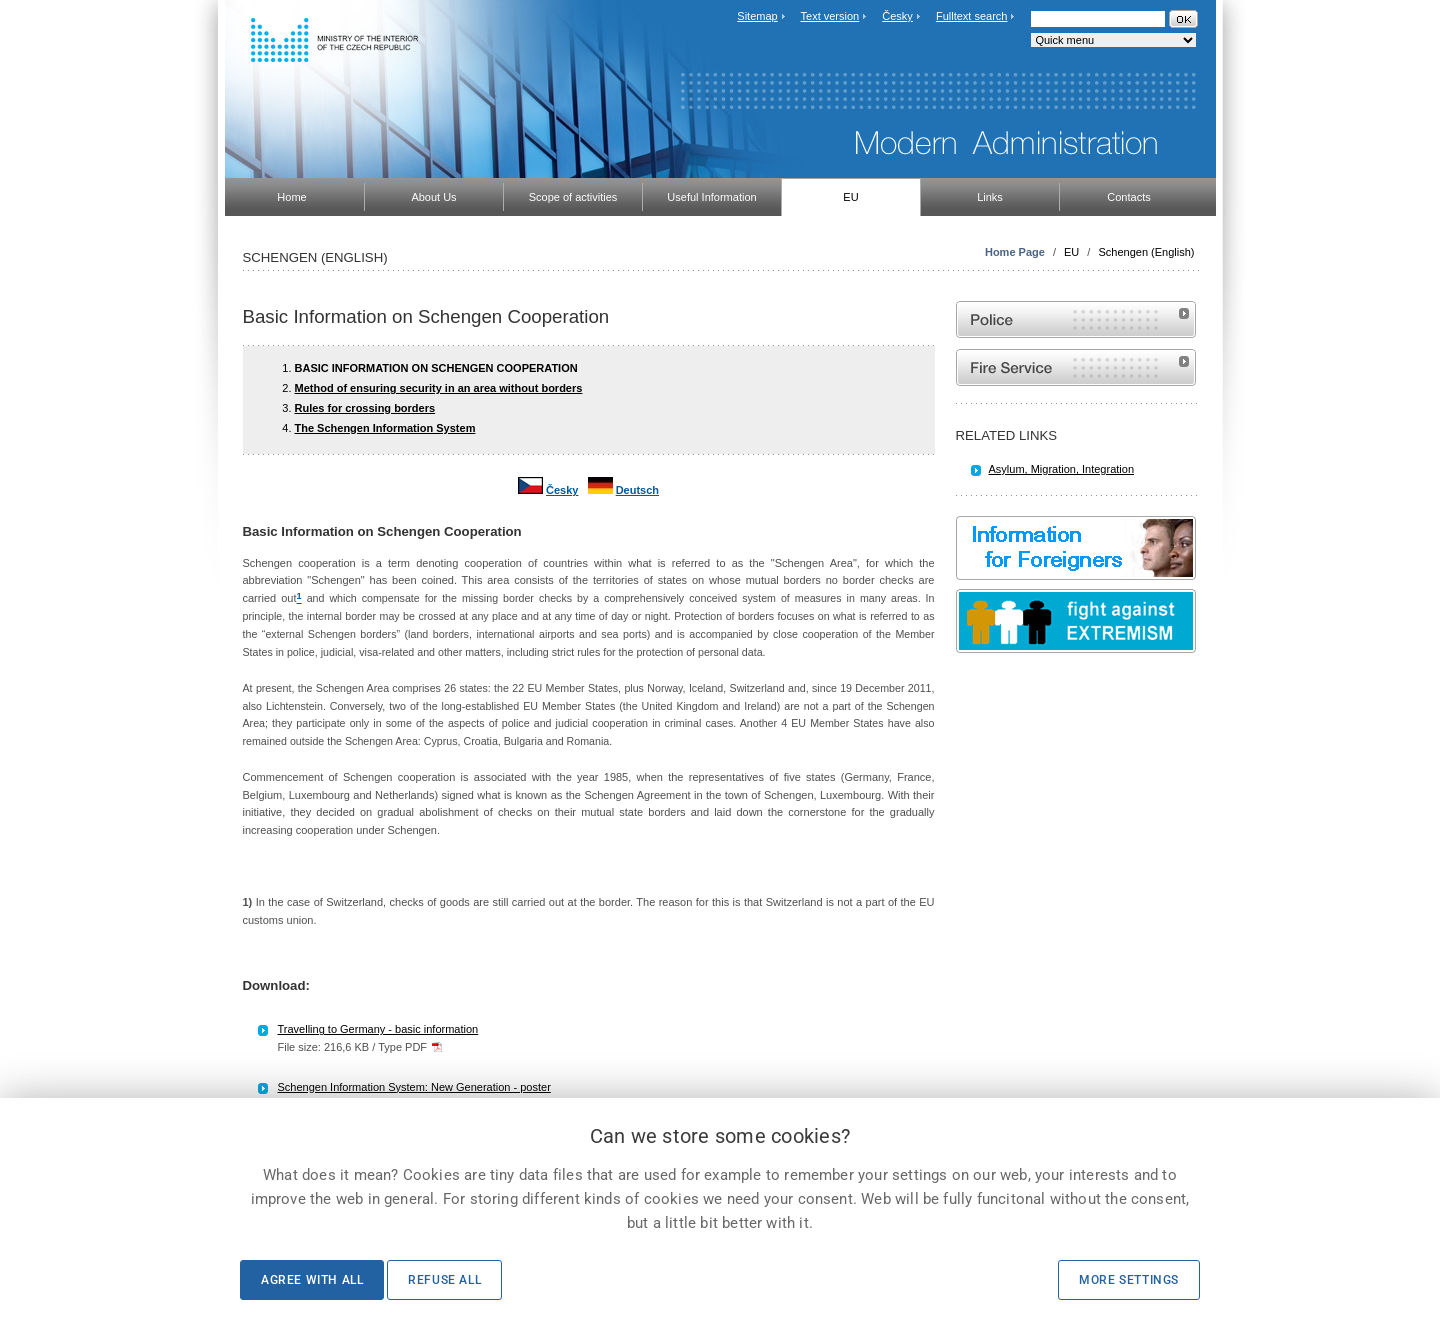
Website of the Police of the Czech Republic (1076, 319)
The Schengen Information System (385, 428)
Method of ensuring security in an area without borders (439, 388)
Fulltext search (972, 16)
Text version (830, 16)
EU (1071, 252)
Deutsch (637, 490)
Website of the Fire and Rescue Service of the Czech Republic (1076, 367)
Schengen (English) (1146, 252)
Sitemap (757, 16)
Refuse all (444, 1280)
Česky (897, 16)
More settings (1129, 1280)
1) (248, 902)
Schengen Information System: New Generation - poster (414, 1087)
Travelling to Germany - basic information (378, 1029)
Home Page (1015, 252)
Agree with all (312, 1280)
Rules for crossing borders (365, 408)
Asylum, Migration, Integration (1062, 469)
